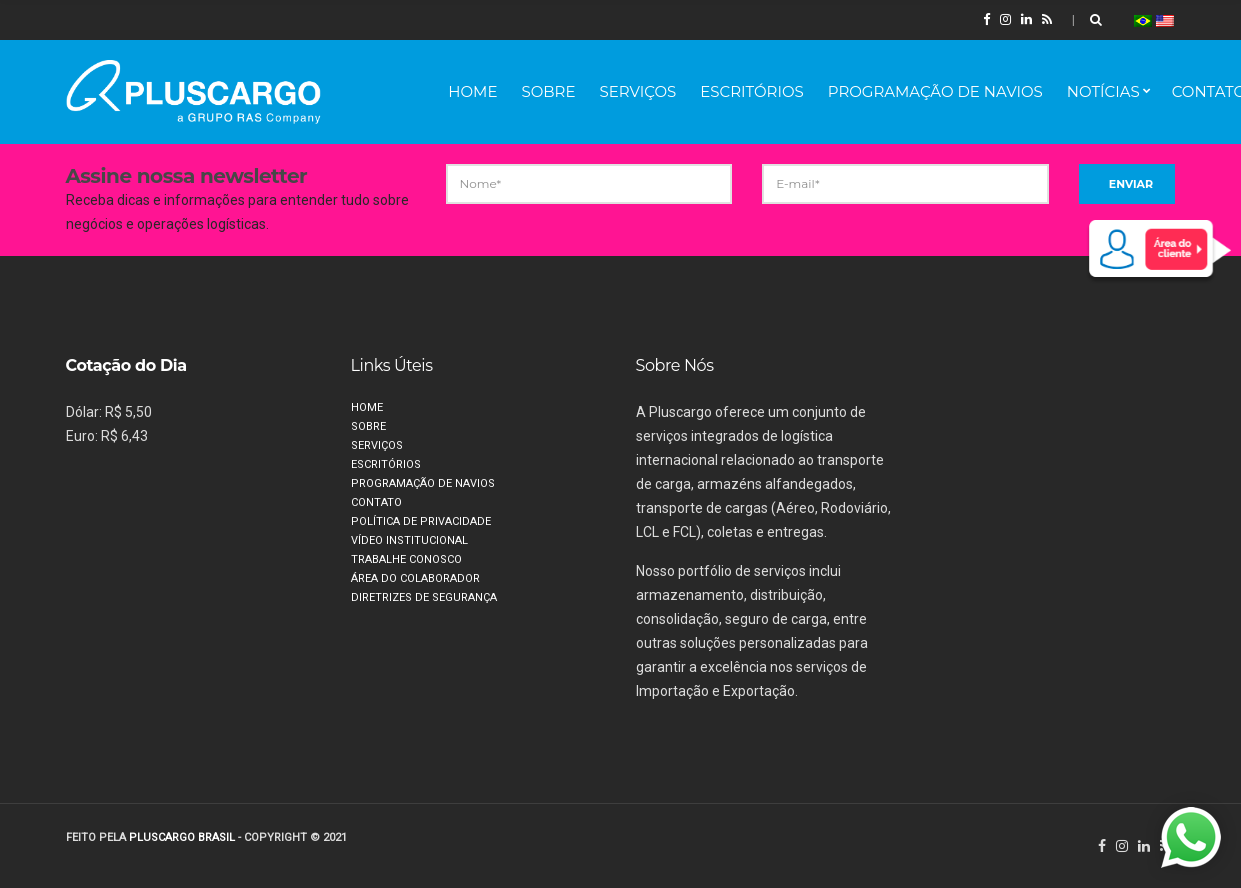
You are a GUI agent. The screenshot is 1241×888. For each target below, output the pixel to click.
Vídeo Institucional (409, 540)
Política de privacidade (421, 521)
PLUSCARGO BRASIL (182, 837)
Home (472, 91)
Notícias (1103, 91)
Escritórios (752, 91)
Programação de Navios (935, 91)
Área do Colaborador (415, 578)
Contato (376, 502)
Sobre (548, 91)
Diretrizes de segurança (424, 597)
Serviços (637, 91)
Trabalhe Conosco (406, 559)
